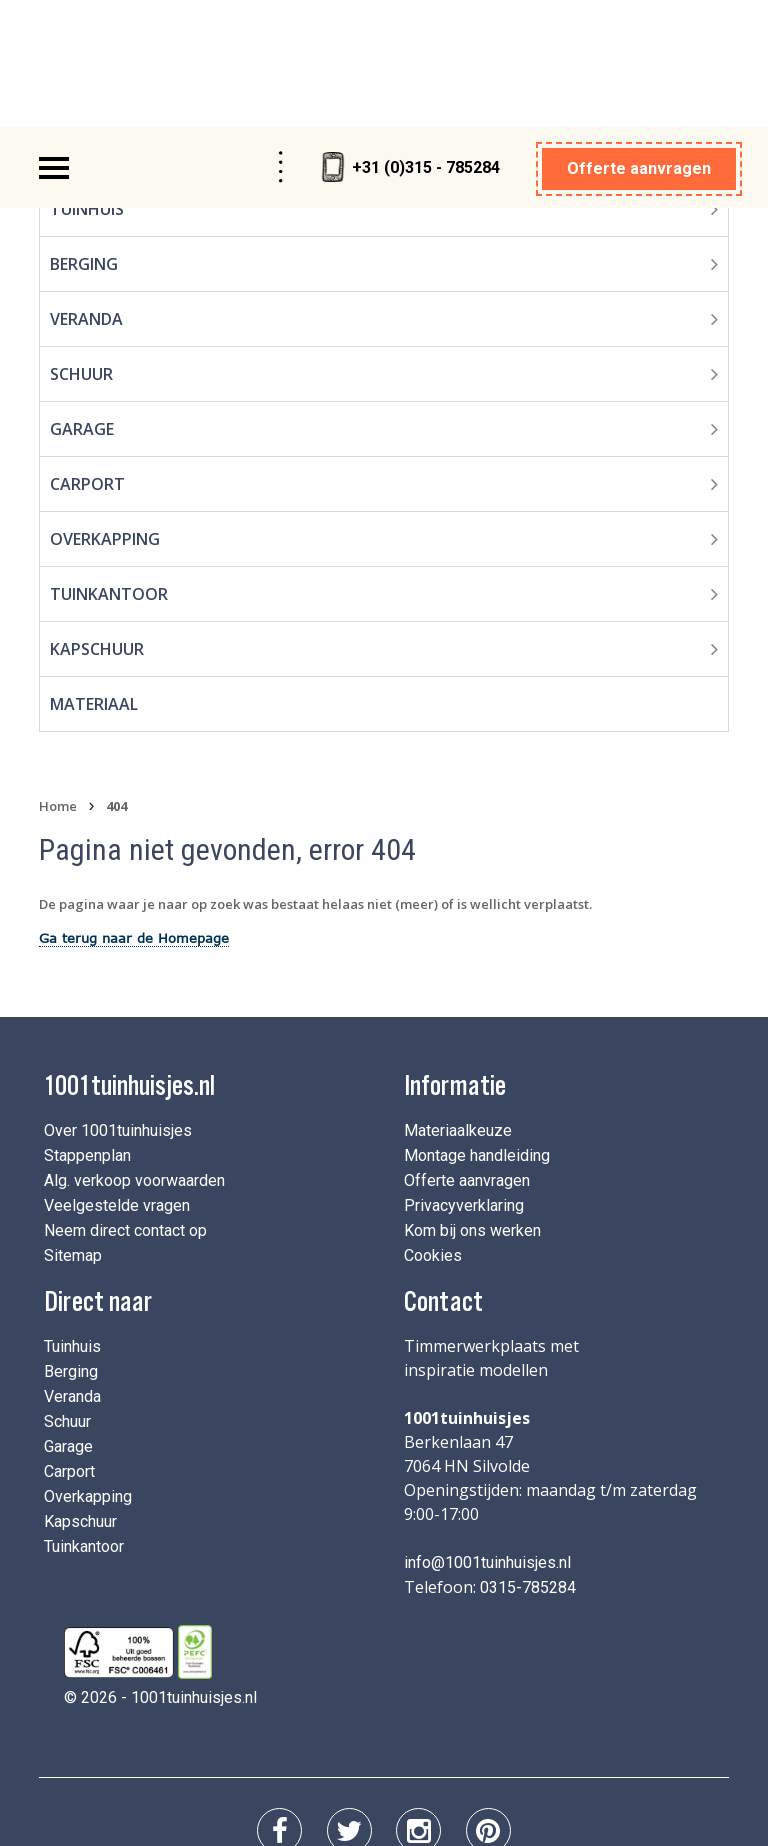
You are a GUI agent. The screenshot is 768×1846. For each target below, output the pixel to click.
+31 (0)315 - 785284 (411, 37)
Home (58, 676)
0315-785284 (528, 1457)
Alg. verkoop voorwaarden (134, 1050)
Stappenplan (87, 1025)
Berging (71, 1241)
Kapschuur (97, 519)
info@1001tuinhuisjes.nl (487, 1432)
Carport (87, 354)
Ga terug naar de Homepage (134, 808)
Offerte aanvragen (639, 38)
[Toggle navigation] (54, 38)
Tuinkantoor (109, 464)
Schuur (81, 244)
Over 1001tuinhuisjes (118, 1000)
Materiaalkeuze (458, 1000)
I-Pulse (642, 1752)
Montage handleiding (477, 1025)
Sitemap (73, 1125)
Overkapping (105, 409)
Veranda (86, 189)
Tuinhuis (72, 1216)
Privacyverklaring (464, 1075)
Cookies (433, 1125)
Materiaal (94, 574)
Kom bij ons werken (472, 1100)
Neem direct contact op (125, 1100)
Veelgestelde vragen (117, 1075)
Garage (82, 299)
